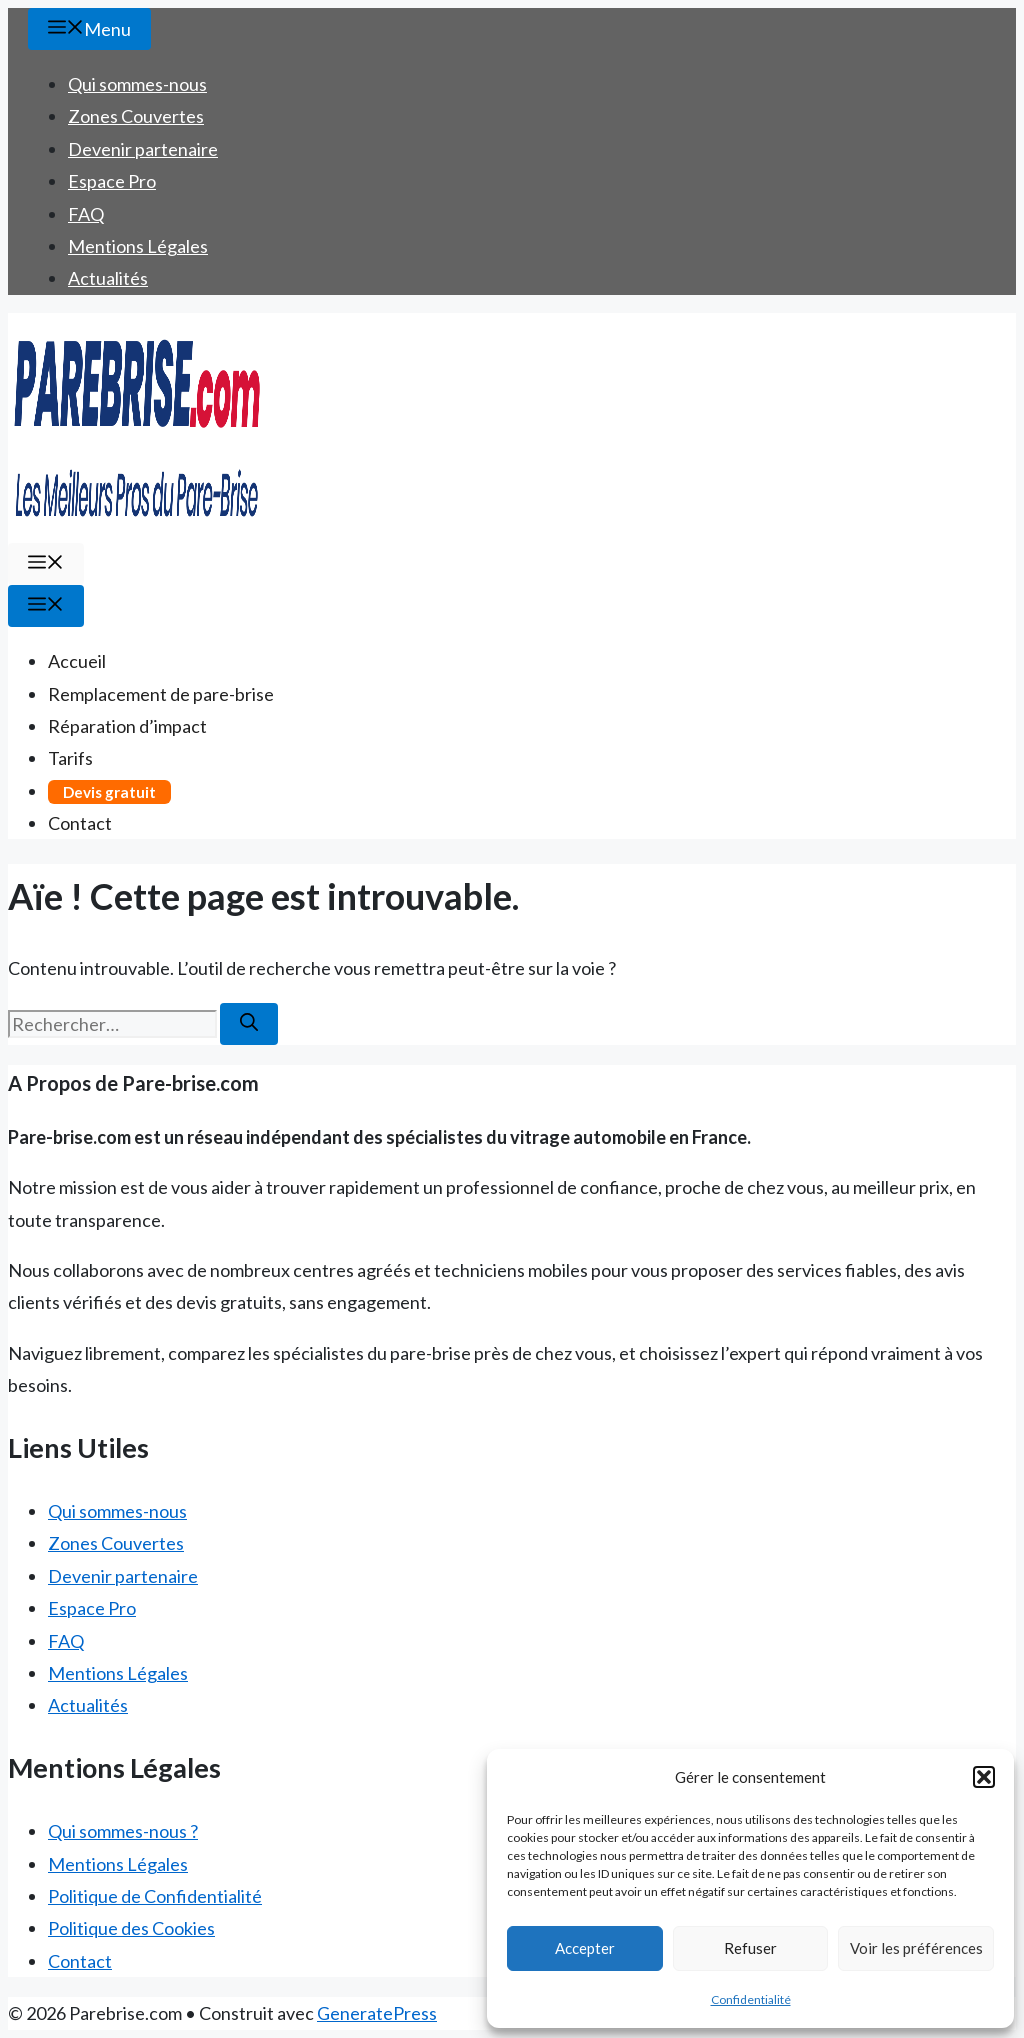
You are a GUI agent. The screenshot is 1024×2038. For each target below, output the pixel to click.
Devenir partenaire (143, 149)
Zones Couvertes (136, 116)
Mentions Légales (138, 246)
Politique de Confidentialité (155, 1896)
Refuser (750, 1948)
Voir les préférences (916, 1948)
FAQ (86, 214)
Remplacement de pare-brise (161, 694)
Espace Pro (112, 181)
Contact (80, 823)
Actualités (108, 278)
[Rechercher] (249, 1024)
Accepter (585, 1948)
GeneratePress (377, 2013)
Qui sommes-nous (137, 84)
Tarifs (70, 758)
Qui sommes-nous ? (123, 1831)
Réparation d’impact (127, 726)
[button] (984, 1777)
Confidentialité (751, 1999)
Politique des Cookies (131, 1928)
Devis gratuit (109, 792)
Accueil (77, 661)
